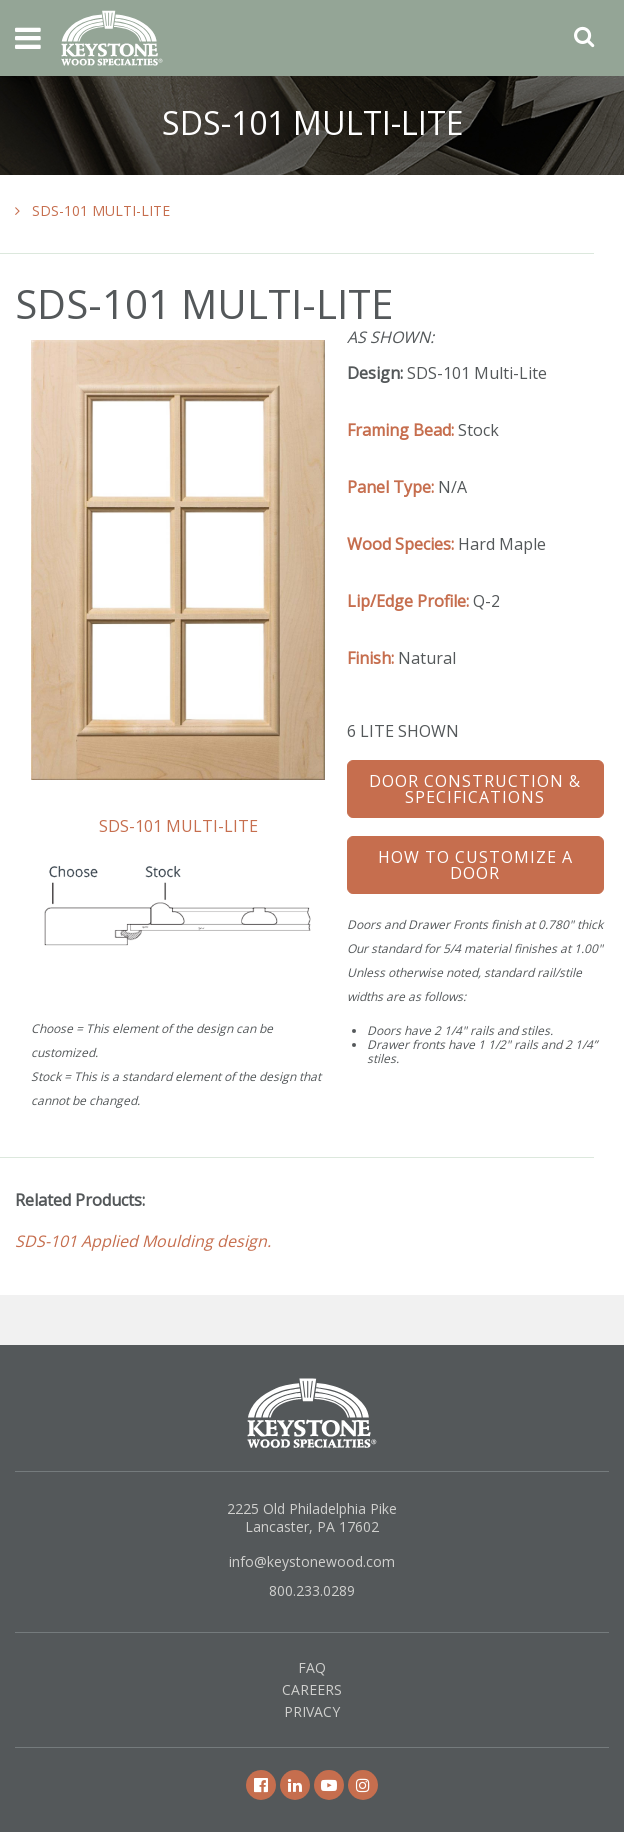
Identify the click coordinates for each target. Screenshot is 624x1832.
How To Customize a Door (475, 865)
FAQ (312, 1667)
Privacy (312, 1711)
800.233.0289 (312, 1590)
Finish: (370, 658)
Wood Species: (400, 544)
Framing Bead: (400, 430)
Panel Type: (390, 487)
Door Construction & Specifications (475, 789)
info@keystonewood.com (312, 1561)
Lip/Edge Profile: (408, 601)
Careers (312, 1689)
